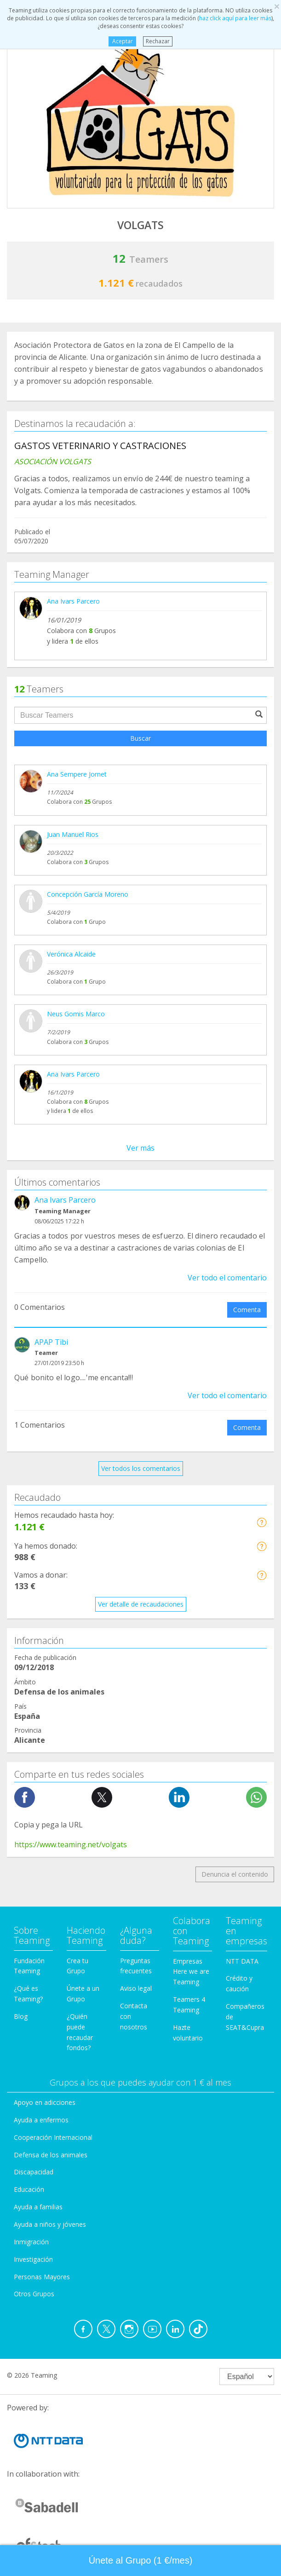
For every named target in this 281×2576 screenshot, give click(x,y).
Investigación (33, 2259)
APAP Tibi (51, 1342)
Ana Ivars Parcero (73, 601)
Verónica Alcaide (71, 954)
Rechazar (158, 41)
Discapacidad (33, 2171)
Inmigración (31, 2241)
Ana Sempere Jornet (77, 774)
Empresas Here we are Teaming (191, 1972)
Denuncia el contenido (234, 1874)
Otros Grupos (34, 2293)
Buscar (140, 738)
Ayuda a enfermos (41, 2119)
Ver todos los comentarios (140, 1468)
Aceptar (122, 41)
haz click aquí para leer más (235, 18)
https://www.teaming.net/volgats (70, 1844)
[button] (261, 1522)
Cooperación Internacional (53, 2137)
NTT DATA (242, 1961)
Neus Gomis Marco (76, 1013)
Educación (29, 2189)
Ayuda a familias (38, 2206)
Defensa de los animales (50, 2154)
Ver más (140, 1148)
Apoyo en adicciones (44, 2102)
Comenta (247, 1309)
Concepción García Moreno (87, 894)
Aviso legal (136, 1988)
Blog (21, 2016)
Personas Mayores (42, 2276)
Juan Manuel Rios (72, 834)
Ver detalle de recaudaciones (141, 1604)
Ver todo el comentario (227, 1278)
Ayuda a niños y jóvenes (50, 2224)
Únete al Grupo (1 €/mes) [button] (141, 2560)
